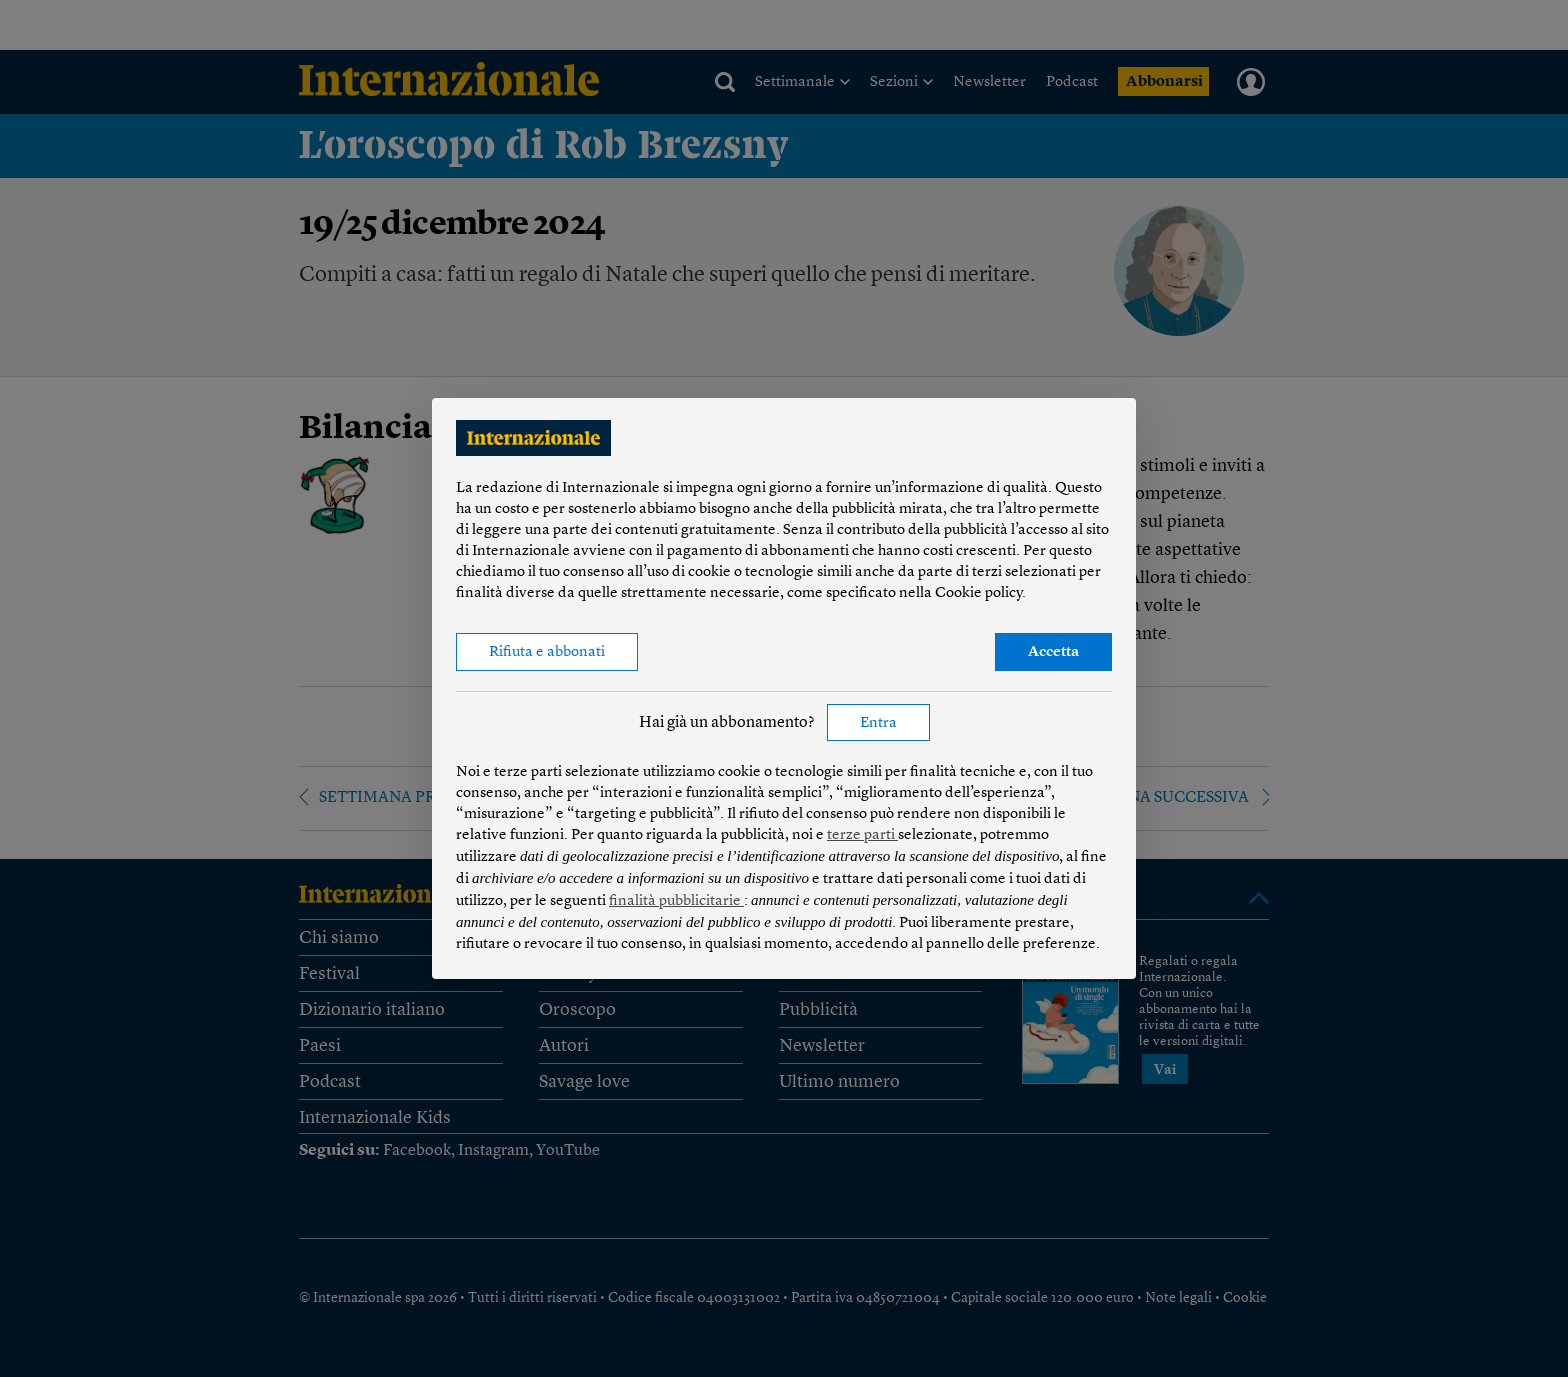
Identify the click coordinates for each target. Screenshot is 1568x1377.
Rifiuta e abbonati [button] (547, 652)
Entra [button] (878, 723)
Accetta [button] (1053, 652)
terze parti (862, 835)
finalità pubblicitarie (676, 901)
